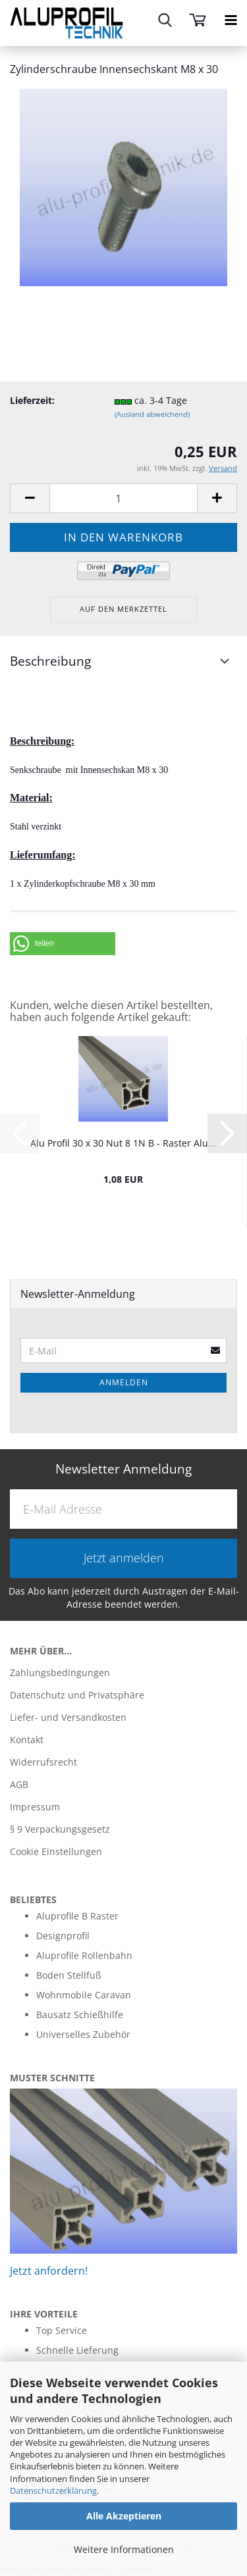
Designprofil (63, 1935)
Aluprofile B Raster (77, 1916)
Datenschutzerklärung (53, 2490)
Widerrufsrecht (43, 1762)
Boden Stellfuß (68, 1975)
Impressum (35, 1806)
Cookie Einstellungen (56, 1851)
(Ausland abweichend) (152, 414)
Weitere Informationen (124, 2549)
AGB (19, 1784)
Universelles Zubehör (83, 2034)
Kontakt (26, 1739)
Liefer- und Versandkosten (68, 1717)
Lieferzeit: (32, 400)
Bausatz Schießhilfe (79, 2014)
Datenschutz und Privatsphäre (77, 1695)
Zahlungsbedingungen (60, 1672)
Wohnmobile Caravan (83, 1995)
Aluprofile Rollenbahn (84, 1955)
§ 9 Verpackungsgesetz (60, 1829)
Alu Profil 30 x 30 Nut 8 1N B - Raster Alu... (123, 1143)
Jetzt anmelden (124, 1558)
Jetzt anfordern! (49, 2271)
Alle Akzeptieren (123, 2516)
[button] (62, 943)
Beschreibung (50, 661)
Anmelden (123, 1382)
